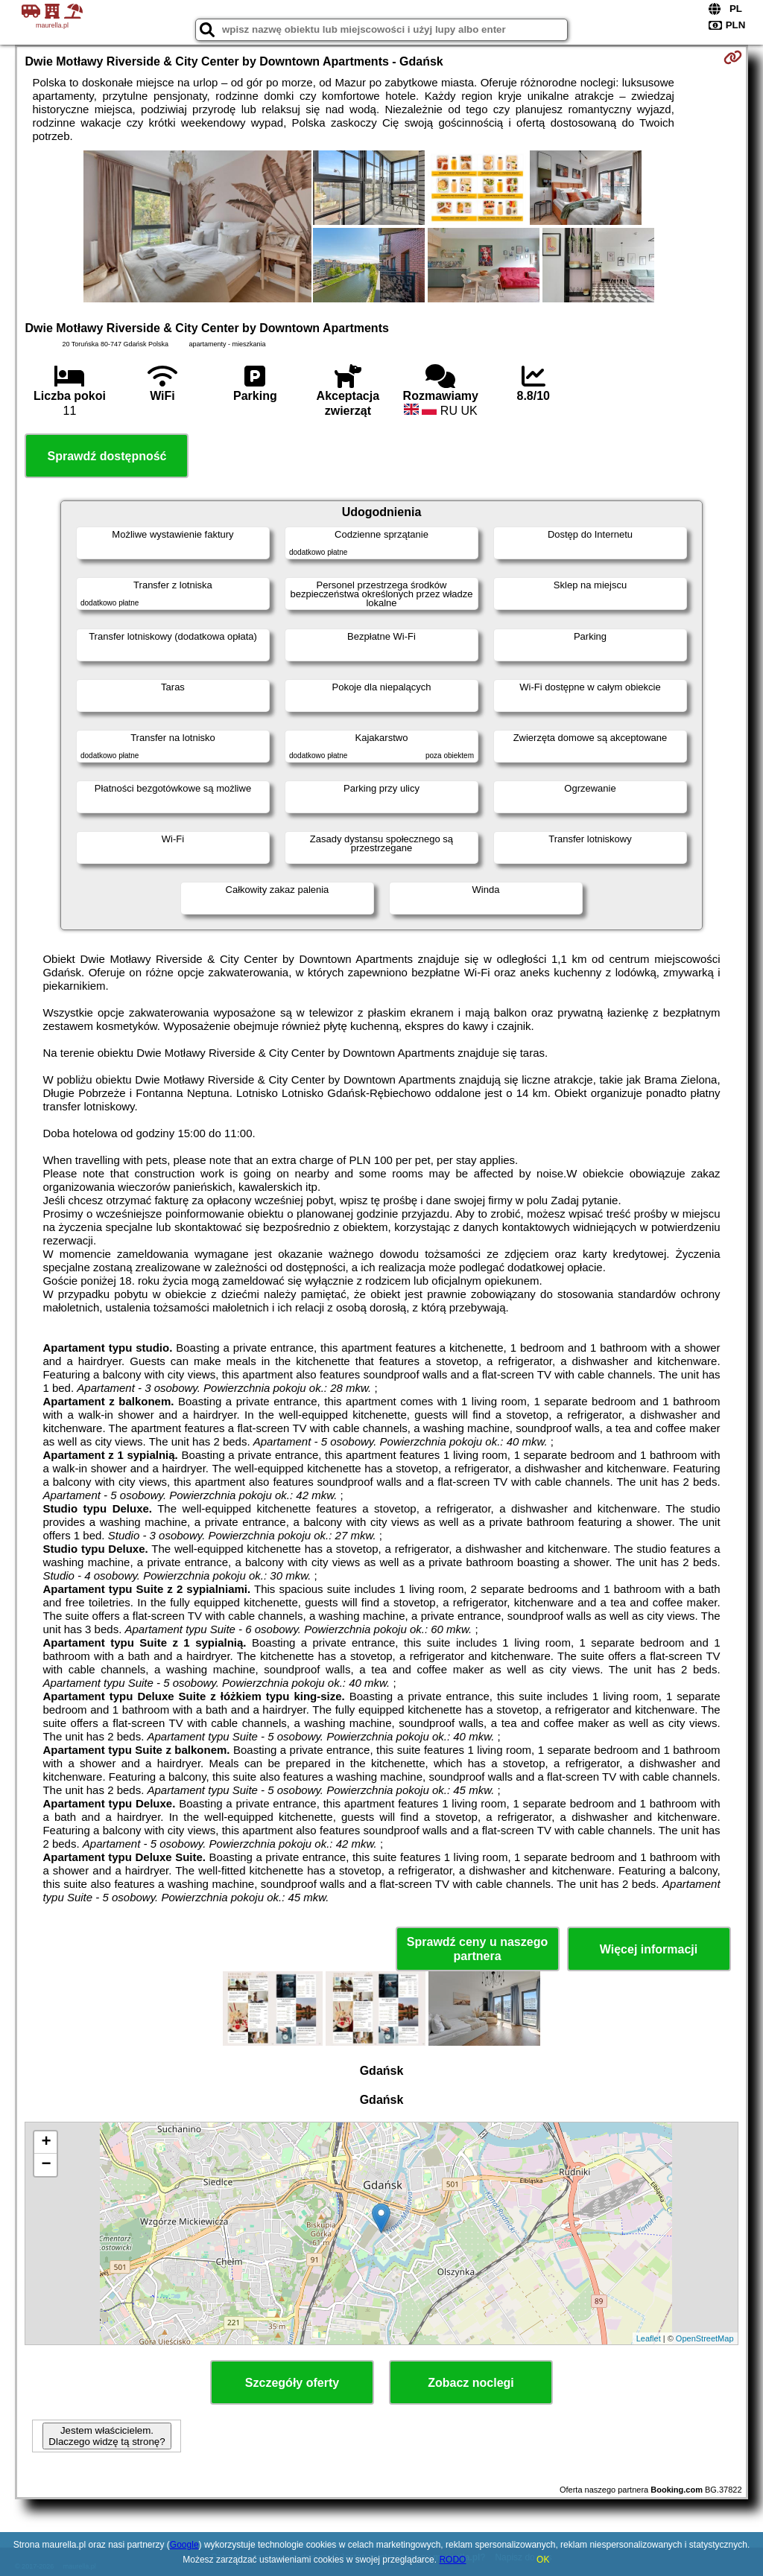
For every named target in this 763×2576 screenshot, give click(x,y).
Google (184, 2545)
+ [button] (46, 2142)
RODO (452, 2559)
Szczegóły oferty (292, 2382)
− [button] (46, 2165)
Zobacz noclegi (471, 2382)
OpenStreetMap (705, 2338)
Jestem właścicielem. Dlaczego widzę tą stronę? (106, 2436)
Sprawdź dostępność (106, 456)
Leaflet (648, 2338)
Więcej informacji (648, 1949)
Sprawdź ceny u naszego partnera (477, 1949)
